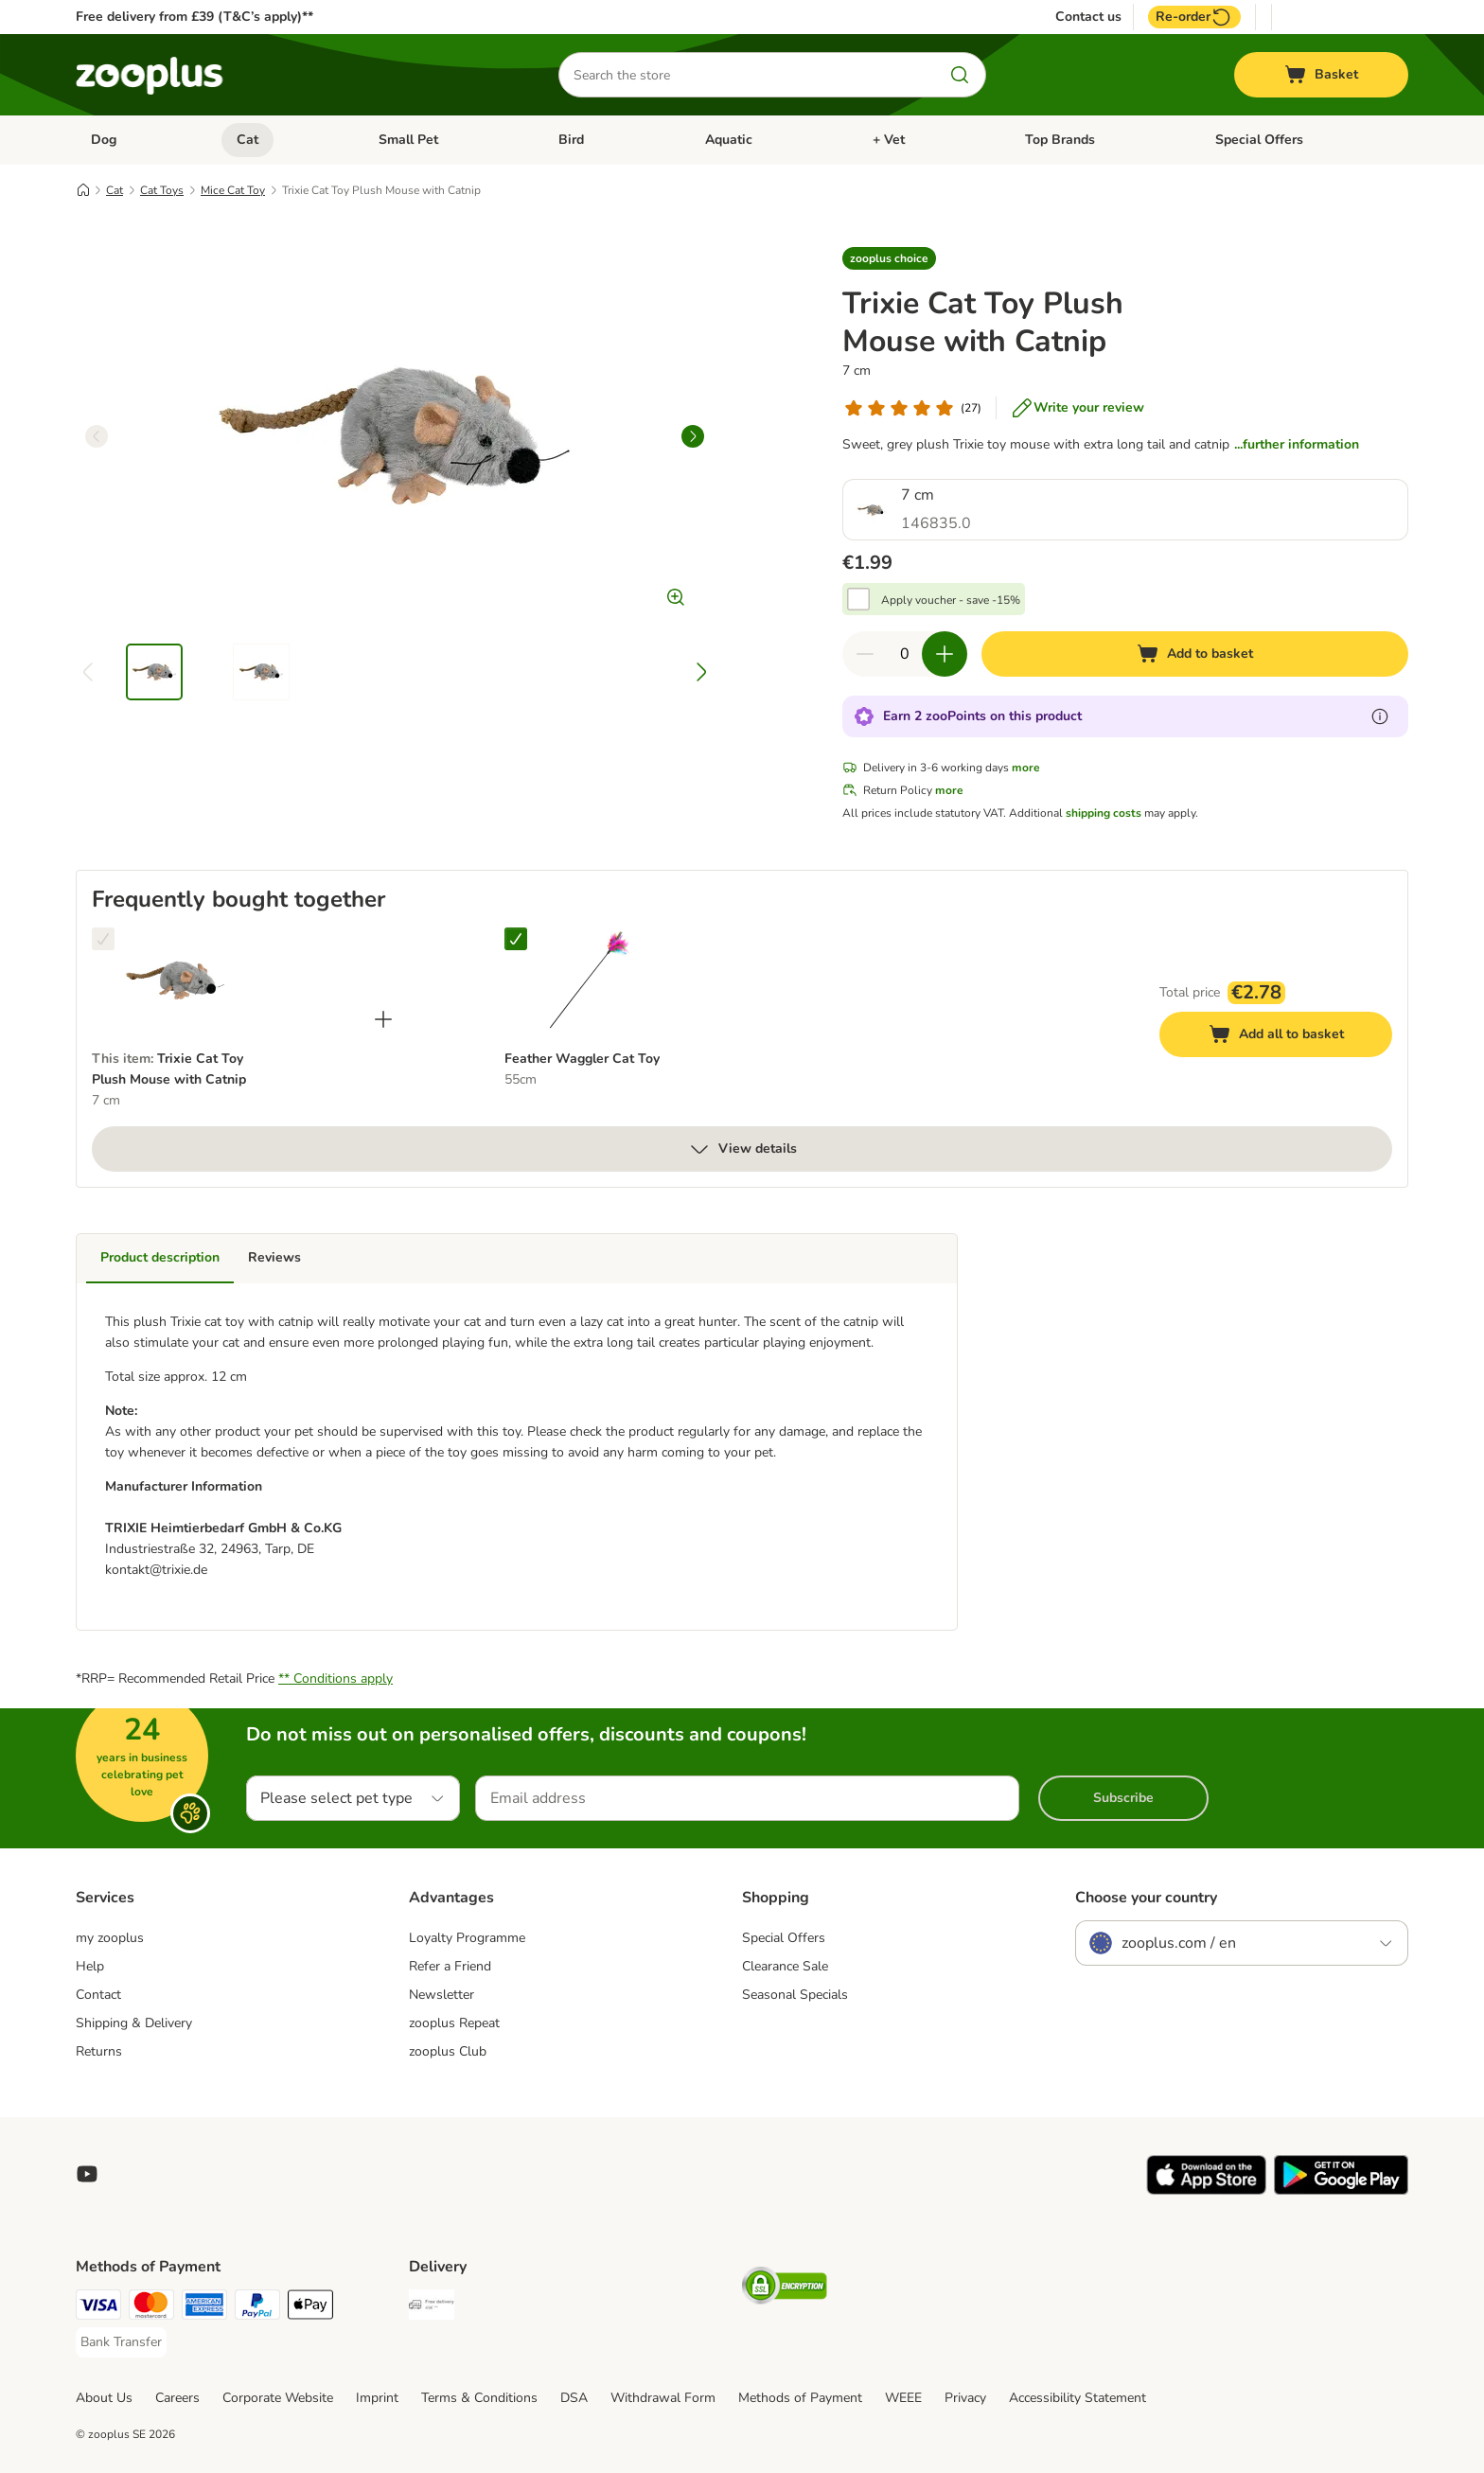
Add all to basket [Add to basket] (1295, 1037)
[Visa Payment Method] (98, 2307)
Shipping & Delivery (134, 2023)
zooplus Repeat (454, 2023)
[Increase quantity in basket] (944, 654)
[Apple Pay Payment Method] (310, 2307)
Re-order (1194, 17)
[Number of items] (905, 654)
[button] (889, 258)
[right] (692, 436)
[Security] (784, 2289)
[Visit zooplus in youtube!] (87, 2174)
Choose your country (1146, 1897)
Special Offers (1259, 140)
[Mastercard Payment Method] (151, 2307)
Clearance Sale (785, 1966)
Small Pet (408, 140)
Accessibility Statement (1077, 2398)
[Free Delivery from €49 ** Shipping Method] (431, 2307)
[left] (96, 436)
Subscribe (1123, 1798)
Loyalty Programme (467, 1938)
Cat (247, 140)
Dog (103, 140)
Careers (177, 2398)
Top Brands (1060, 140)
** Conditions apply (335, 1678)
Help (90, 1966)
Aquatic (728, 140)
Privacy (965, 2398)
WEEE (903, 2398)
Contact (98, 1995)
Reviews (274, 1257)
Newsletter (441, 1995)
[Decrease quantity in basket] (865, 654)
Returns (99, 2051)
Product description (160, 1257)
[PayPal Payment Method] (257, 2307)
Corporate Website (277, 2398)
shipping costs (1103, 813)
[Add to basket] (1194, 654)
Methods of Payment (800, 2398)
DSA (574, 2398)
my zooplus (110, 1938)
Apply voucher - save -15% (950, 600)
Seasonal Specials (795, 1995)
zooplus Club (447, 2051)
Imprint (377, 2398)
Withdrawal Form (663, 2398)
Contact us (1088, 17)
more (1026, 767)
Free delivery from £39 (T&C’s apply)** (194, 17)
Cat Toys (162, 190)
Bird (571, 140)
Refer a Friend (450, 1966)
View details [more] (742, 1149)
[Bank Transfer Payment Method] (121, 2342)
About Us (104, 2398)
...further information (1296, 444)
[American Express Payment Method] (204, 2307)
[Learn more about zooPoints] (1380, 716)
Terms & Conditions (479, 2398)
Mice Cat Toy (233, 190)
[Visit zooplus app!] (1206, 2190)
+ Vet (889, 140)
